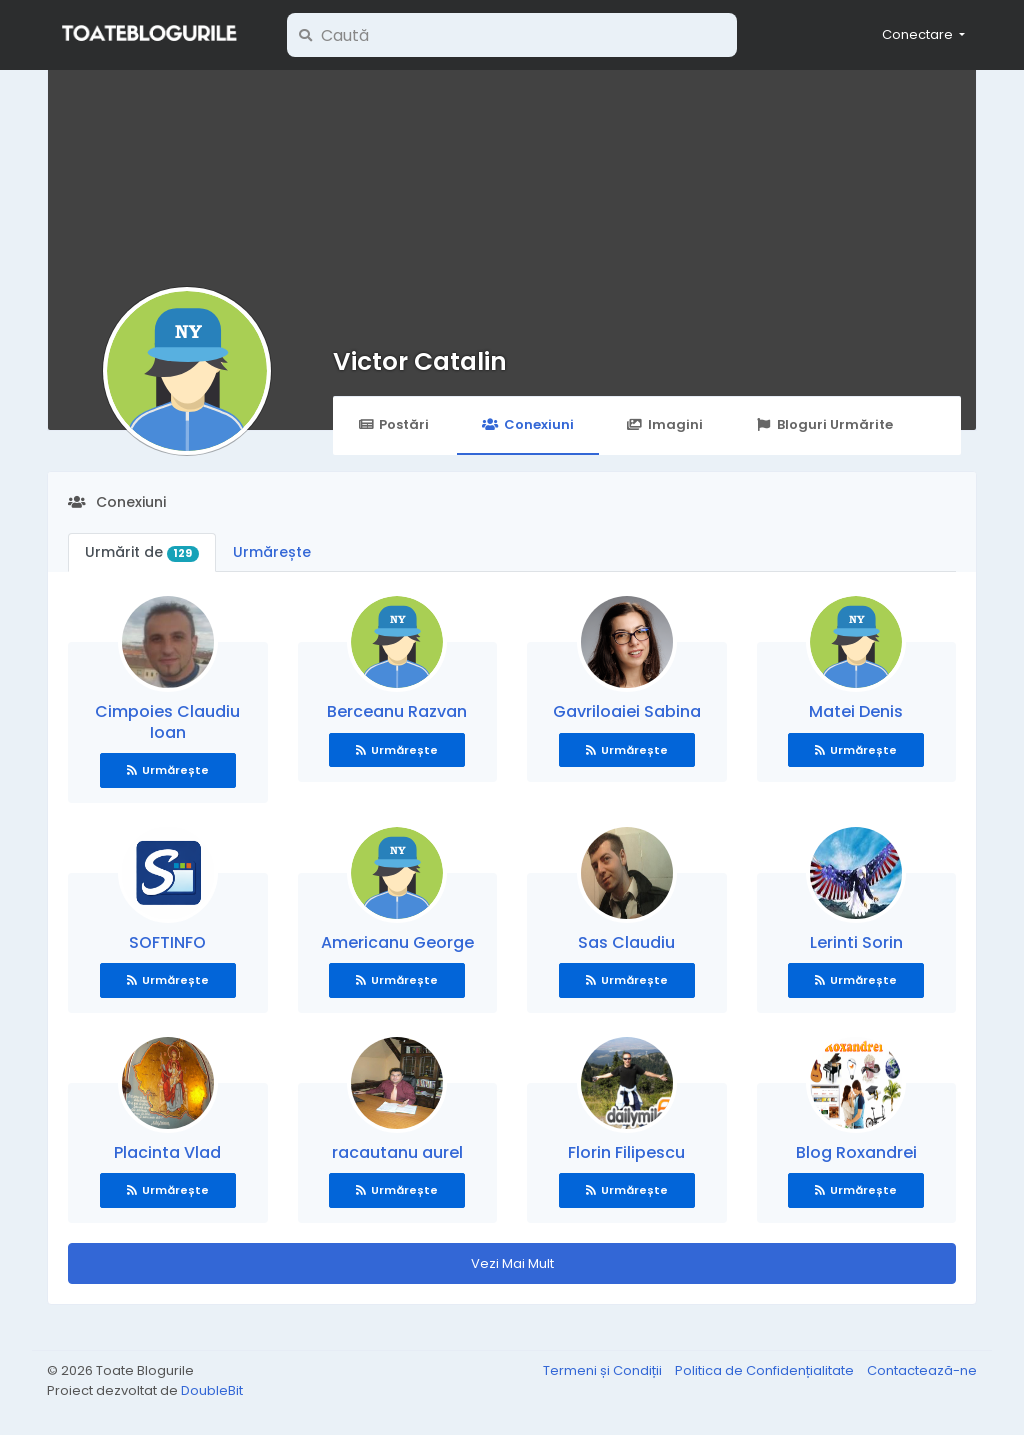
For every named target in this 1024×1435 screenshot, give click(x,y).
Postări (393, 424)
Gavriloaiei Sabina (627, 711)
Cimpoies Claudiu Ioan (167, 722)
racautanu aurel (397, 1152)
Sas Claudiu (626, 942)
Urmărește (272, 552)
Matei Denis (856, 711)
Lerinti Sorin (856, 942)
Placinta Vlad (167, 1152)
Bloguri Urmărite (824, 424)
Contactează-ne (922, 1370)
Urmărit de (142, 552)
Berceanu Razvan (397, 711)
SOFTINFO (167, 942)
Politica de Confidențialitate (766, 1370)
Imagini (665, 424)
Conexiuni (527, 424)
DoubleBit (212, 1390)
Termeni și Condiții (604, 1370)
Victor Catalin (420, 361)
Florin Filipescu (626, 1152)
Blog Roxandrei (856, 1152)
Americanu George (397, 942)
